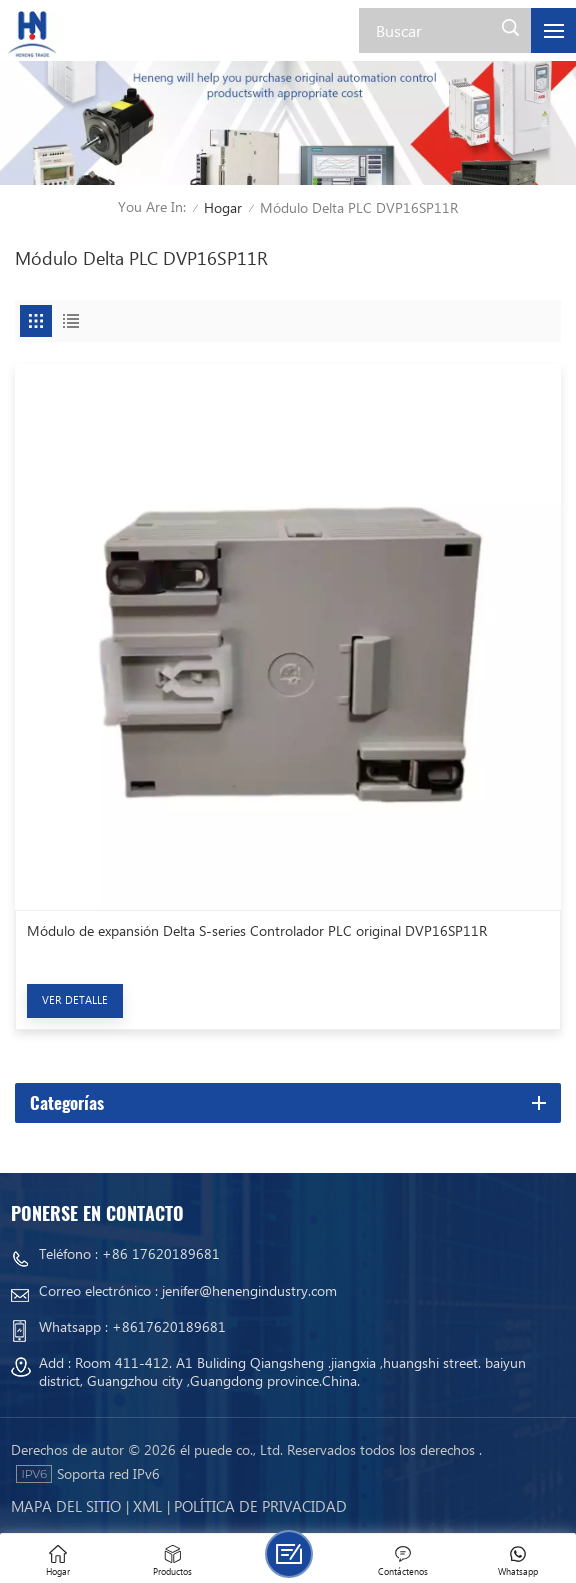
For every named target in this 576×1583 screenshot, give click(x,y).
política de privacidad (260, 1506)
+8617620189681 (169, 1326)
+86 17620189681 (161, 1253)
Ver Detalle (75, 999)
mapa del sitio (66, 1506)
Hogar (223, 207)
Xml (147, 1506)
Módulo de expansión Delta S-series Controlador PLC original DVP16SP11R (257, 931)
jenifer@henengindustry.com (249, 1290)
